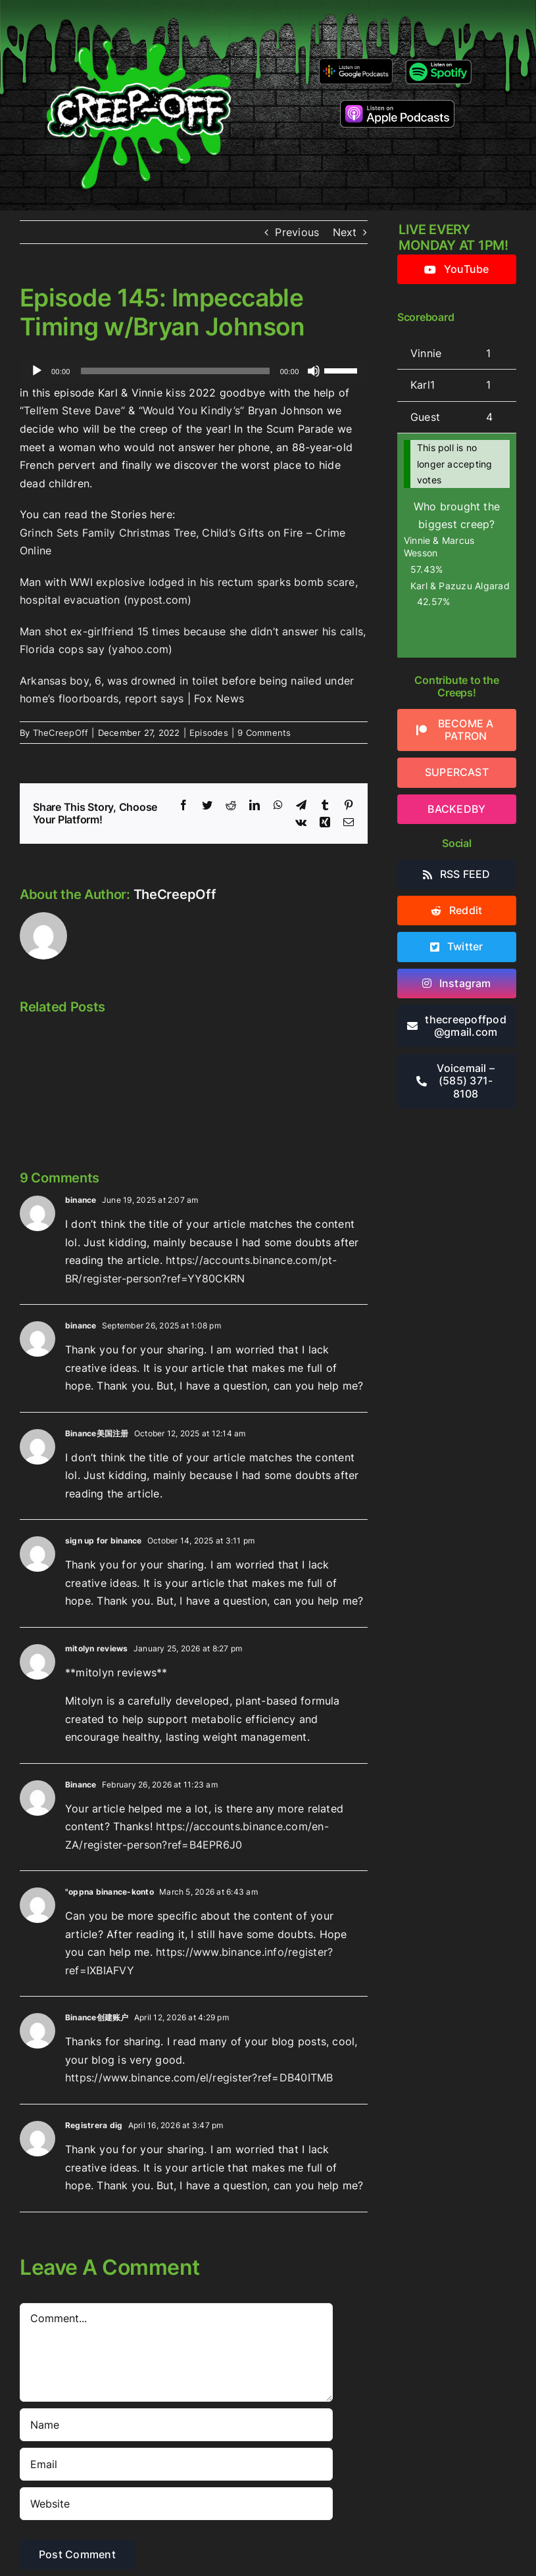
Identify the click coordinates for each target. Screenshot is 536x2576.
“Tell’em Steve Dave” (72, 410)
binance (81, 1200)
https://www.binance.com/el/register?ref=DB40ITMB (199, 2077)
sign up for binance (103, 1540)
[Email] (176, 2464)
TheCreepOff (61, 732)
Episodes (208, 732)
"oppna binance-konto (109, 1892)
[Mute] (313, 370)
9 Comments (264, 732)
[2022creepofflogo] (139, 18)
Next (345, 232)
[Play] (36, 370)
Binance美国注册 (97, 1433)
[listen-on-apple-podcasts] (397, 105)
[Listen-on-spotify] (438, 61)
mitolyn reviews (96, 1648)
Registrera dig (93, 2125)
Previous (297, 232)
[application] (194, 371)
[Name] (176, 2424)
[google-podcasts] (355, 63)
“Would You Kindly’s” (192, 410)
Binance (81, 1784)
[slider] (175, 371)
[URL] (176, 2503)
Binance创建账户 (97, 2017)
